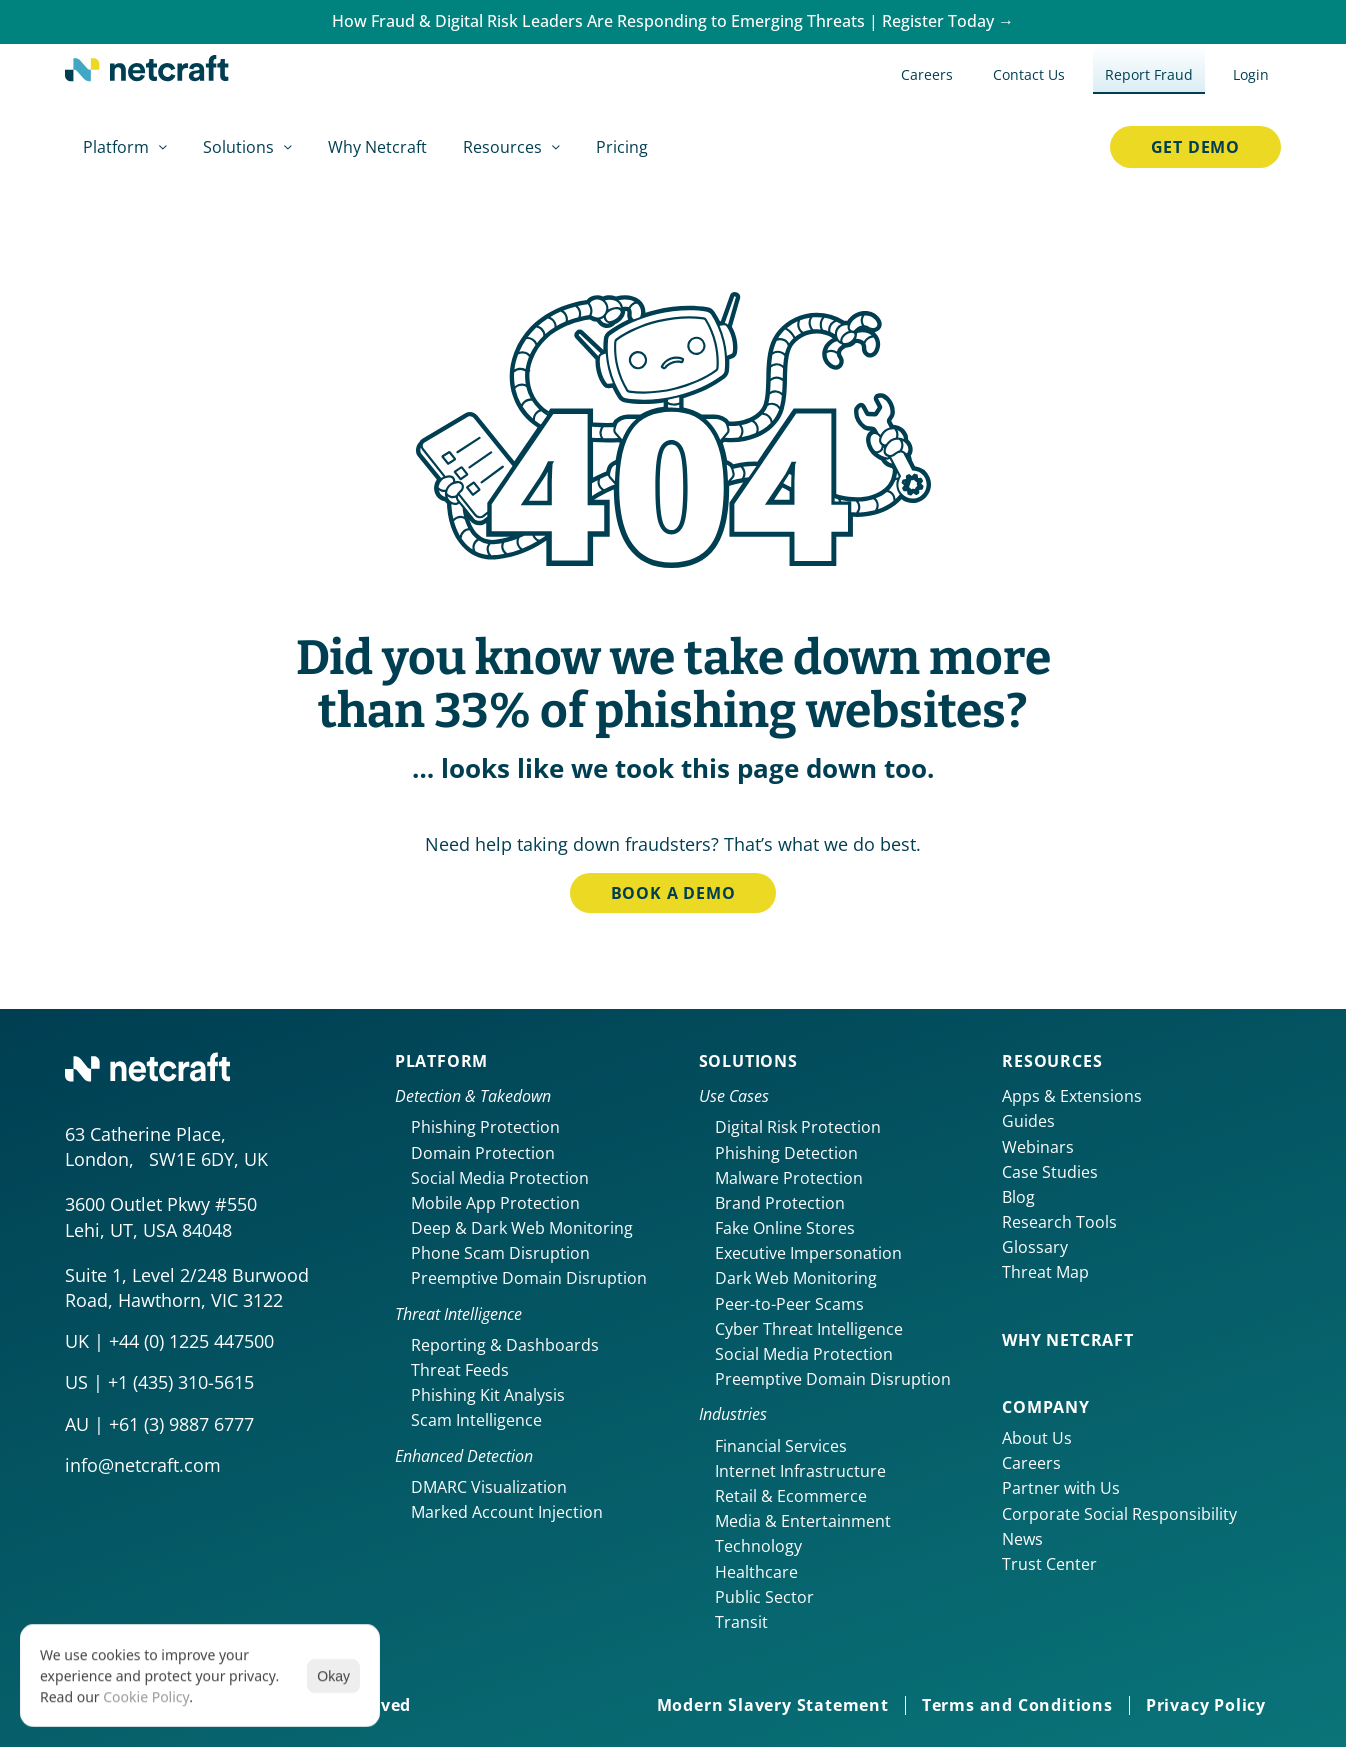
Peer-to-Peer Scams (789, 1304)
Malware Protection (789, 1178)
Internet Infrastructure (800, 1471)
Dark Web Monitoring (796, 1278)
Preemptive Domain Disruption (529, 1278)
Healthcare (756, 1572)
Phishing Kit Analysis (488, 1395)
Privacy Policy (1206, 1705)
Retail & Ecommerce (791, 1496)
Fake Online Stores (785, 1228)
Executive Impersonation (808, 1253)
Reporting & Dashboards (505, 1345)
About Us (1037, 1438)
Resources (1052, 1061)
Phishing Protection (485, 1127)
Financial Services (781, 1446)
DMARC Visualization (489, 1487)
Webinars (1038, 1147)
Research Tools (1059, 1222)
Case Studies (1050, 1172)
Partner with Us (1061, 1488)
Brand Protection (780, 1203)
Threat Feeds (460, 1370)
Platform (441, 1061)
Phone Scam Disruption (500, 1253)
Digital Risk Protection (798, 1127)
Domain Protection (483, 1153)
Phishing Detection (786, 1153)
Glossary (1035, 1247)
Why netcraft (1068, 1340)
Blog (1018, 1197)
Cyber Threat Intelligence (809, 1329)
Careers (1031, 1463)
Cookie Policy (146, 1696)
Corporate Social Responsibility (1119, 1514)
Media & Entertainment (803, 1521)
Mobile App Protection (495, 1203)
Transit (741, 1622)
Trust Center (1049, 1564)
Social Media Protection (500, 1178)
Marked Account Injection (507, 1512)
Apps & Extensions (1072, 1096)
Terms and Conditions (1017, 1705)
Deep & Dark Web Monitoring (522, 1228)
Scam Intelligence (476, 1420)
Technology (758, 1546)
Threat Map (1045, 1272)
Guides (1028, 1121)
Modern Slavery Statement (773, 1705)
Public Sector (764, 1597)
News (1022, 1539)
